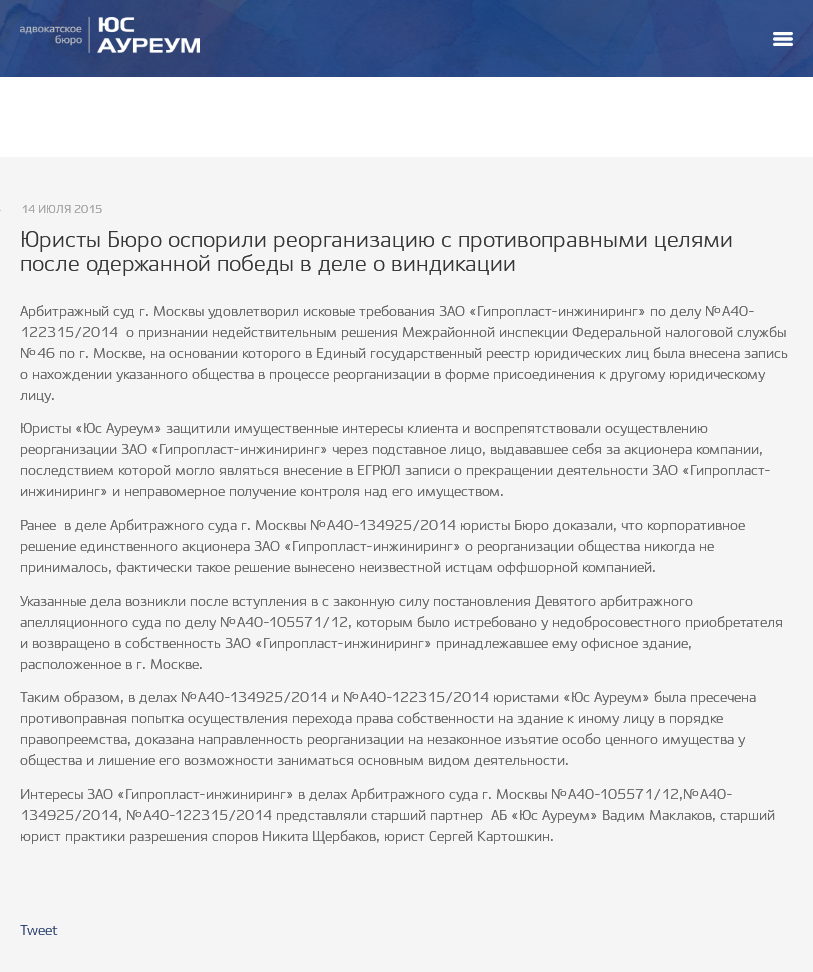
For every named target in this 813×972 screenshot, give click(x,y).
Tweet (39, 931)
